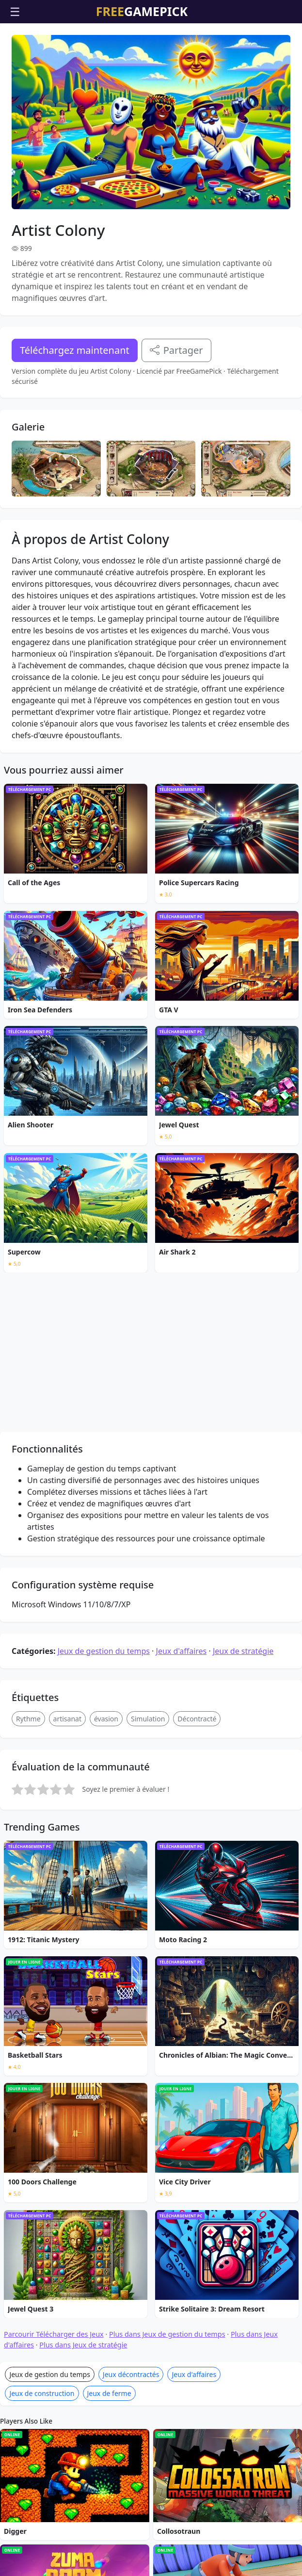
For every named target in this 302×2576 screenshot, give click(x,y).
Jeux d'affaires (181, 1854)
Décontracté (196, 1921)
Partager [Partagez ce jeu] (176, 405)
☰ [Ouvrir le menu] (15, 11)
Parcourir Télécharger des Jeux (54, 2537)
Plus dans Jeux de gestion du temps (167, 2537)
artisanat (67, 1921)
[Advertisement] (151, 47)
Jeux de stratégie (243, 1854)
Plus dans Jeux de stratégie (83, 2547)
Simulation (148, 1921)
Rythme (28, 1921)
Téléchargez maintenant (74, 405)
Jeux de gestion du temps (104, 1854)
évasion (106, 1921)
